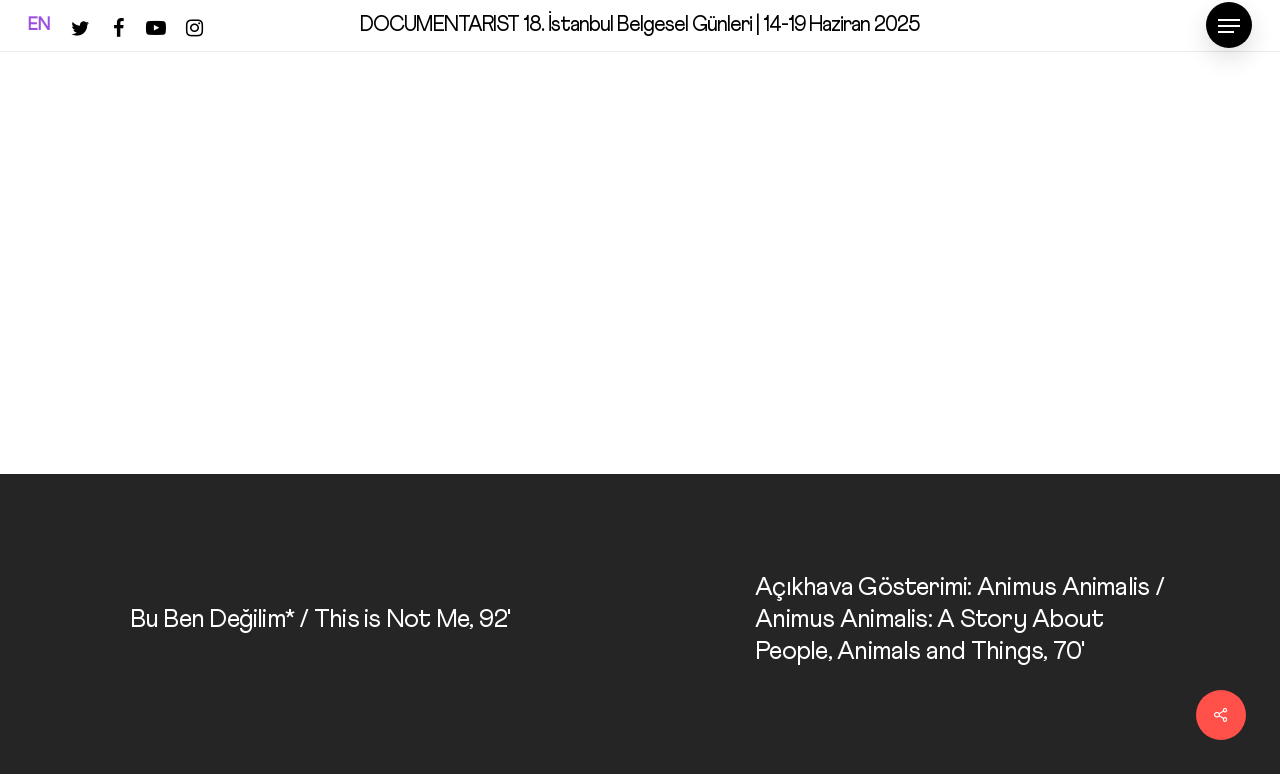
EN (39, 25)
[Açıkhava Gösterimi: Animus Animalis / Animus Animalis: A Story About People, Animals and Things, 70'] (960, 624)
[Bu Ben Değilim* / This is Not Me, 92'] (320, 624)
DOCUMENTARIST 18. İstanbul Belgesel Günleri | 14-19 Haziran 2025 (640, 25)
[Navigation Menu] (1229, 26)
